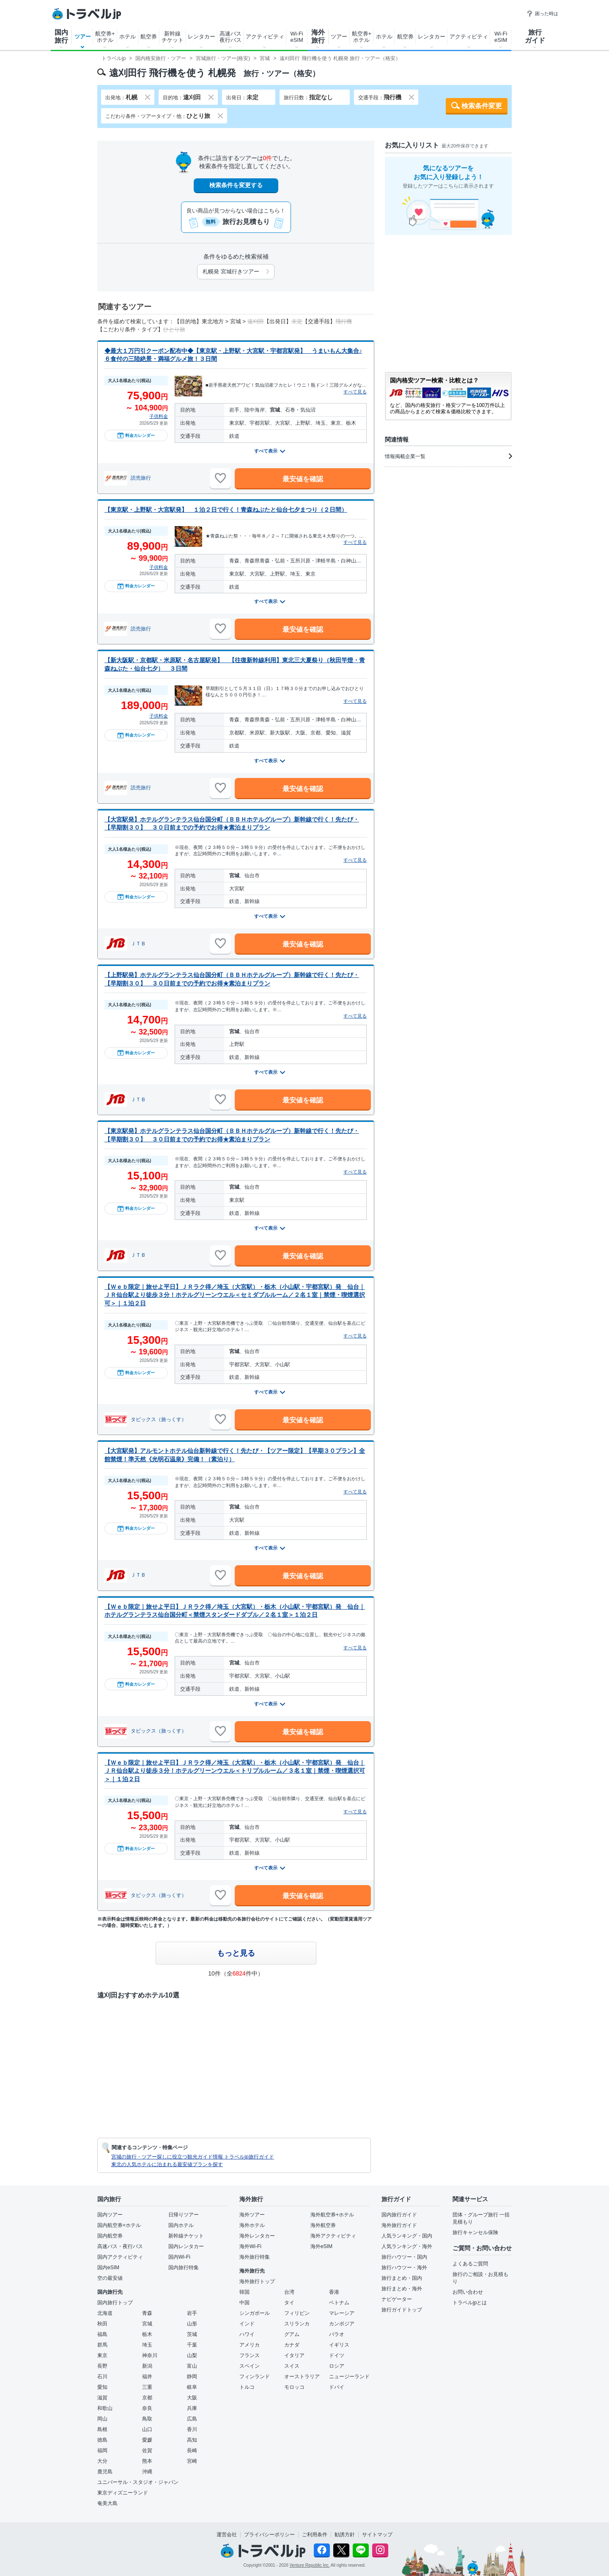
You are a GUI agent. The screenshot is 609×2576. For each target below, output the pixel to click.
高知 (192, 2440)
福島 (102, 2334)
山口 (147, 2429)
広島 (192, 2419)
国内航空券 (110, 2236)
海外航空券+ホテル (332, 2215)
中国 (244, 2303)
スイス (291, 2366)
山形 (192, 2324)
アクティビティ (265, 36)
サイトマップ (377, 2535)
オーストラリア (302, 2377)
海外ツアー (252, 2215)
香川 (192, 2429)
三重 (147, 2387)
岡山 (102, 2419)
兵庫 (192, 2408)
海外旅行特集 (254, 2257)
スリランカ (297, 2324)
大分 (102, 2461)
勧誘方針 (345, 2535)
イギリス (339, 2345)
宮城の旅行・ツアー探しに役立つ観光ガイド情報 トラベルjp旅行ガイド (192, 2157)
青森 (147, 2313)
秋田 (102, 2324)
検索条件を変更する (236, 185)
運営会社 (227, 2535)
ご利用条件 (314, 2535)
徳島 (102, 2440)
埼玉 (147, 2345)
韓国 (244, 2292)
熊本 (147, 2461)
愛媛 (147, 2440)
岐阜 (192, 2387)
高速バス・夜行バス (120, 2246)
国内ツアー (110, 2215)
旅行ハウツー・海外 (404, 2267)
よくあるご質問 (470, 2264)
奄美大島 (107, 2503)
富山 (192, 2366)
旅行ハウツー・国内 (404, 2257)
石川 (102, 2377)
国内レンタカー (186, 2246)
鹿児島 (104, 2472)
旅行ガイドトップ (401, 2310)
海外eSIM (321, 2246)
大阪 (192, 2398)
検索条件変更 (481, 105)
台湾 (289, 2292)
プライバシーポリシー (269, 2535)
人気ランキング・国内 (406, 2236)
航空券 (148, 36)
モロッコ (294, 2387)
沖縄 (147, 2472)
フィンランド (254, 2377)
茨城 (192, 2334)
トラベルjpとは (470, 2303)
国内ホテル (181, 2225)
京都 (147, 2398)
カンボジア (341, 2324)
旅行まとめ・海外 (401, 2289)
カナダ (291, 2345)
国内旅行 (61, 36)
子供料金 (158, 416)
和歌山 (104, 2408)
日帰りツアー (183, 2215)
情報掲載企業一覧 (448, 456)
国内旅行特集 (183, 2267)
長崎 (192, 2450)
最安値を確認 (303, 479)
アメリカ (249, 2345)
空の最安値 (110, 2278)
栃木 (147, 2334)
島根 (102, 2429)
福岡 (102, 2450)
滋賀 (102, 2398)
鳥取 (147, 2419)
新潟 (147, 2366)
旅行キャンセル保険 (475, 2232)
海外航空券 (323, 2225)
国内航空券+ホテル (119, 2225)
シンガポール (254, 2313)
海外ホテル (252, 2225)
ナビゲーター (396, 2299)
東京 (102, 2355)
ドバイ (336, 2387)
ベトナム (339, 2303)
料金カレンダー (136, 435)
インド (247, 2324)
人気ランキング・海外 (406, 2246)
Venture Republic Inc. (310, 2565)
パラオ (336, 2334)
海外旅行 (318, 36)
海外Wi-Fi (250, 2246)
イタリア (294, 2355)
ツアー (82, 36)
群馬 (102, 2345)
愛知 (102, 2387)
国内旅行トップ (115, 2303)
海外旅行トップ (257, 2281)
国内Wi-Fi (179, 2257)
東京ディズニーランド (122, 2493)
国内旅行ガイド (399, 2215)
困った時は (542, 13)
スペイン (249, 2366)
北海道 (104, 2313)
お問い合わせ (468, 2292)
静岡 (192, 2377)
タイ (289, 2303)
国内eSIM (108, 2267)
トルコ (247, 2387)
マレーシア (341, 2313)
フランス (249, 2355)
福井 (147, 2377)
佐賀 (147, 2450)
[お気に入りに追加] (220, 478)
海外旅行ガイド (399, 2225)
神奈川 (149, 2355)
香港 (334, 2292)
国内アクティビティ (120, 2257)
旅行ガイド (535, 36)
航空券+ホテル (105, 36)
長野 (102, 2366)
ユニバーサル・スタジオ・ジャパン (137, 2482)
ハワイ (247, 2334)
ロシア (336, 2366)
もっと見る (236, 1953)
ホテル (127, 36)
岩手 (192, 2313)
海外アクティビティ (333, 2236)
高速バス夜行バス (230, 36)
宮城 (147, 2324)
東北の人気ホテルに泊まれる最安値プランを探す (167, 2164)
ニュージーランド (349, 2377)
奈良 (147, 2408)
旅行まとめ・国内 (401, 2278)
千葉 (192, 2345)
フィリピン (297, 2313)
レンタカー (201, 36)
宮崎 (192, 2461)
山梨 (192, 2355)
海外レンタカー (257, 2236)
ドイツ (336, 2355)
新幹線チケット (173, 36)
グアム (291, 2334)
